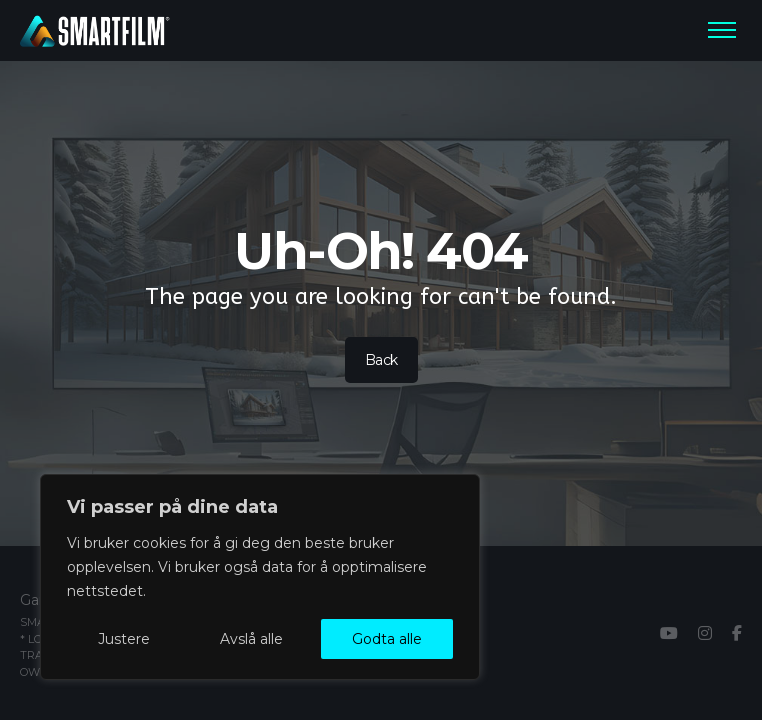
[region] (260, 577)
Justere (124, 639)
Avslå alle (251, 639)
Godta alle (387, 639)
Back (380, 360)
